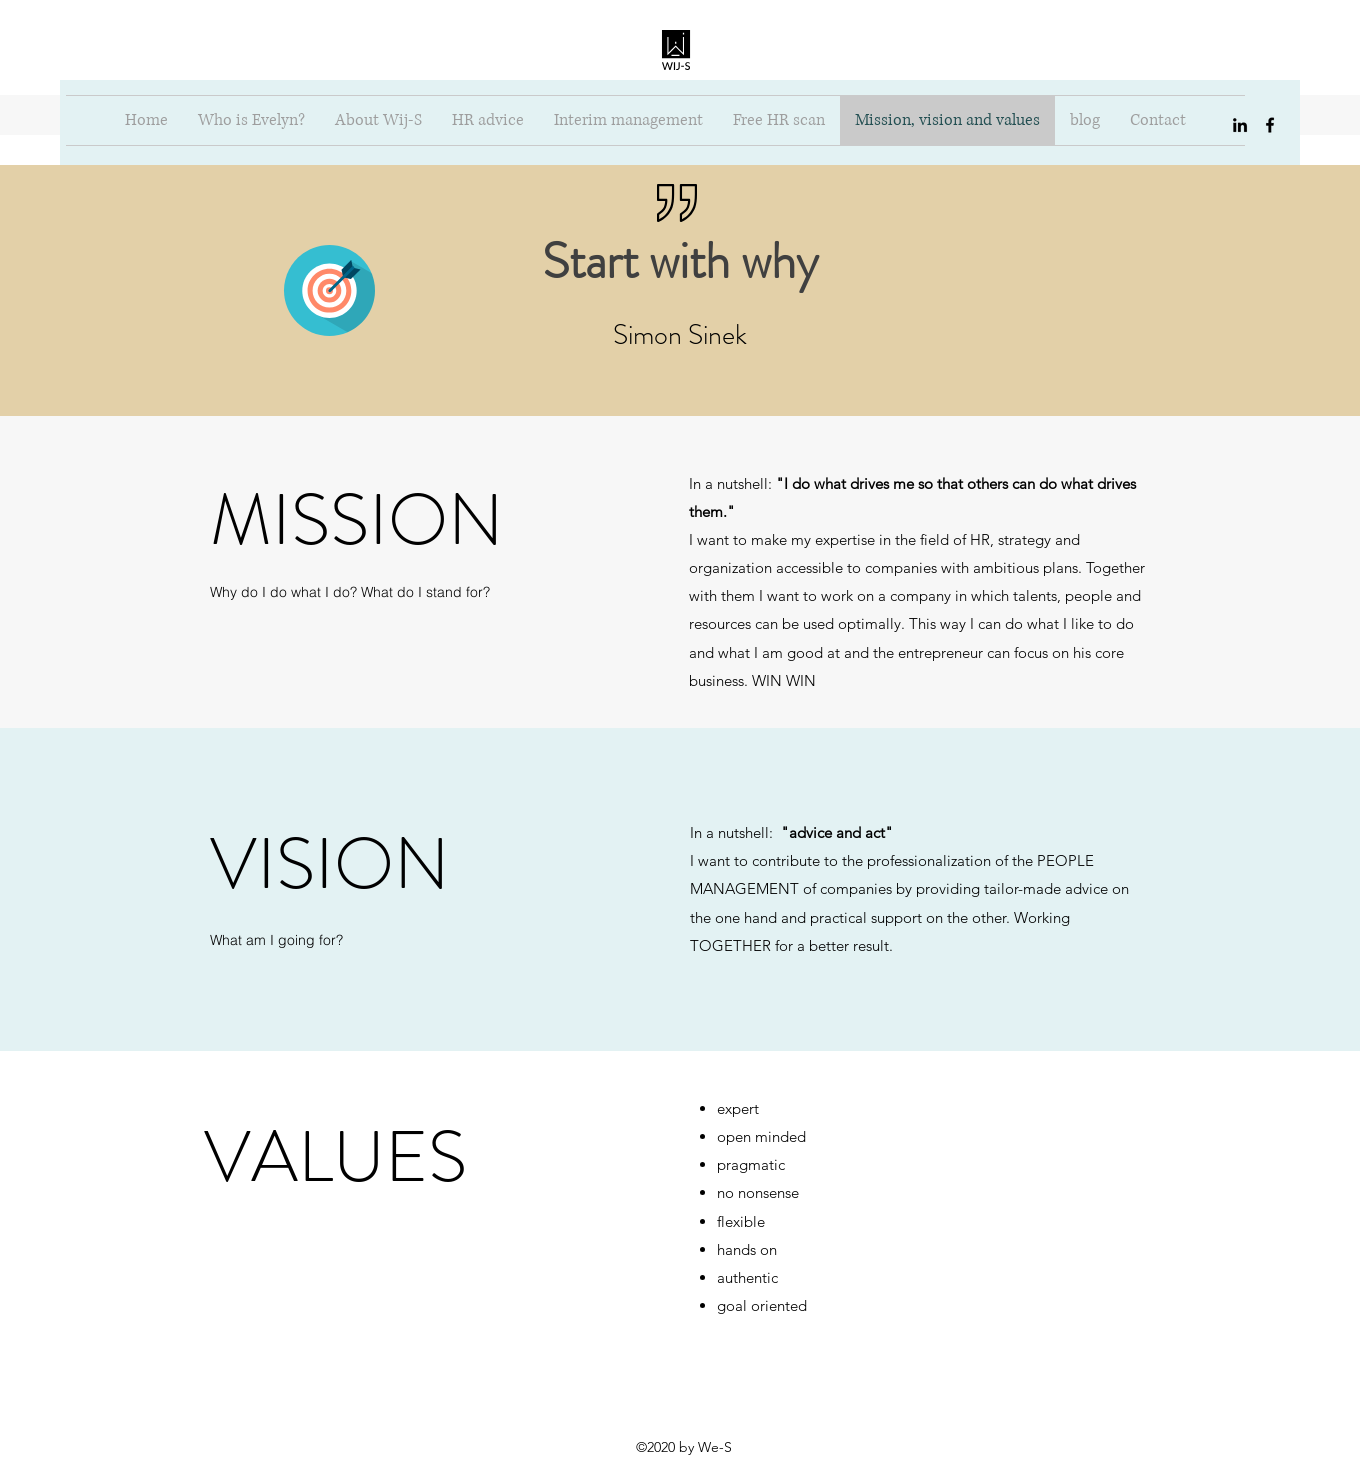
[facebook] (1270, 125)
